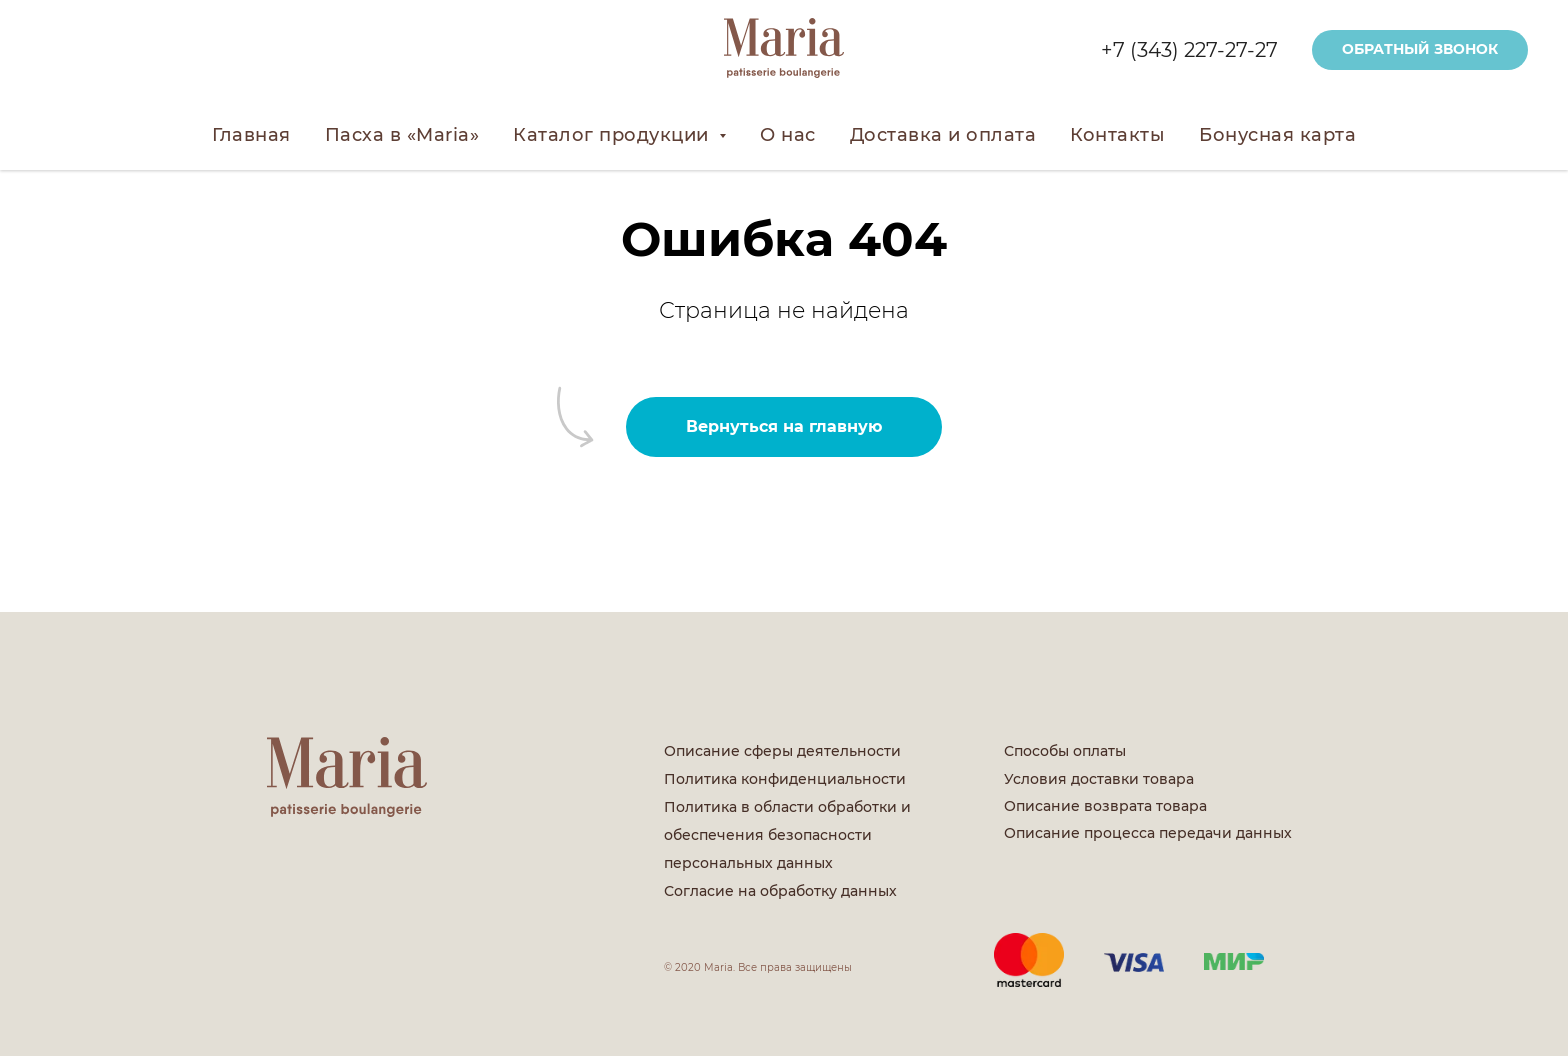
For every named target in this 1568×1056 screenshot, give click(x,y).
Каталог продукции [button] (613, 135)
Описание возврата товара (1105, 806)
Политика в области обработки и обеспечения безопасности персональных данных (787, 835)
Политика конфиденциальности (785, 779)
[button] (1420, 50)
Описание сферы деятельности (782, 751)
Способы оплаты (1065, 751)
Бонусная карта (1277, 135)
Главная (251, 135)
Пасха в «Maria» (402, 135)
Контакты (1117, 135)
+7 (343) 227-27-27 (1189, 50)
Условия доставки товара (1099, 779)
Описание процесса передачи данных (1148, 833)
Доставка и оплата (943, 135)
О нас (788, 135)
